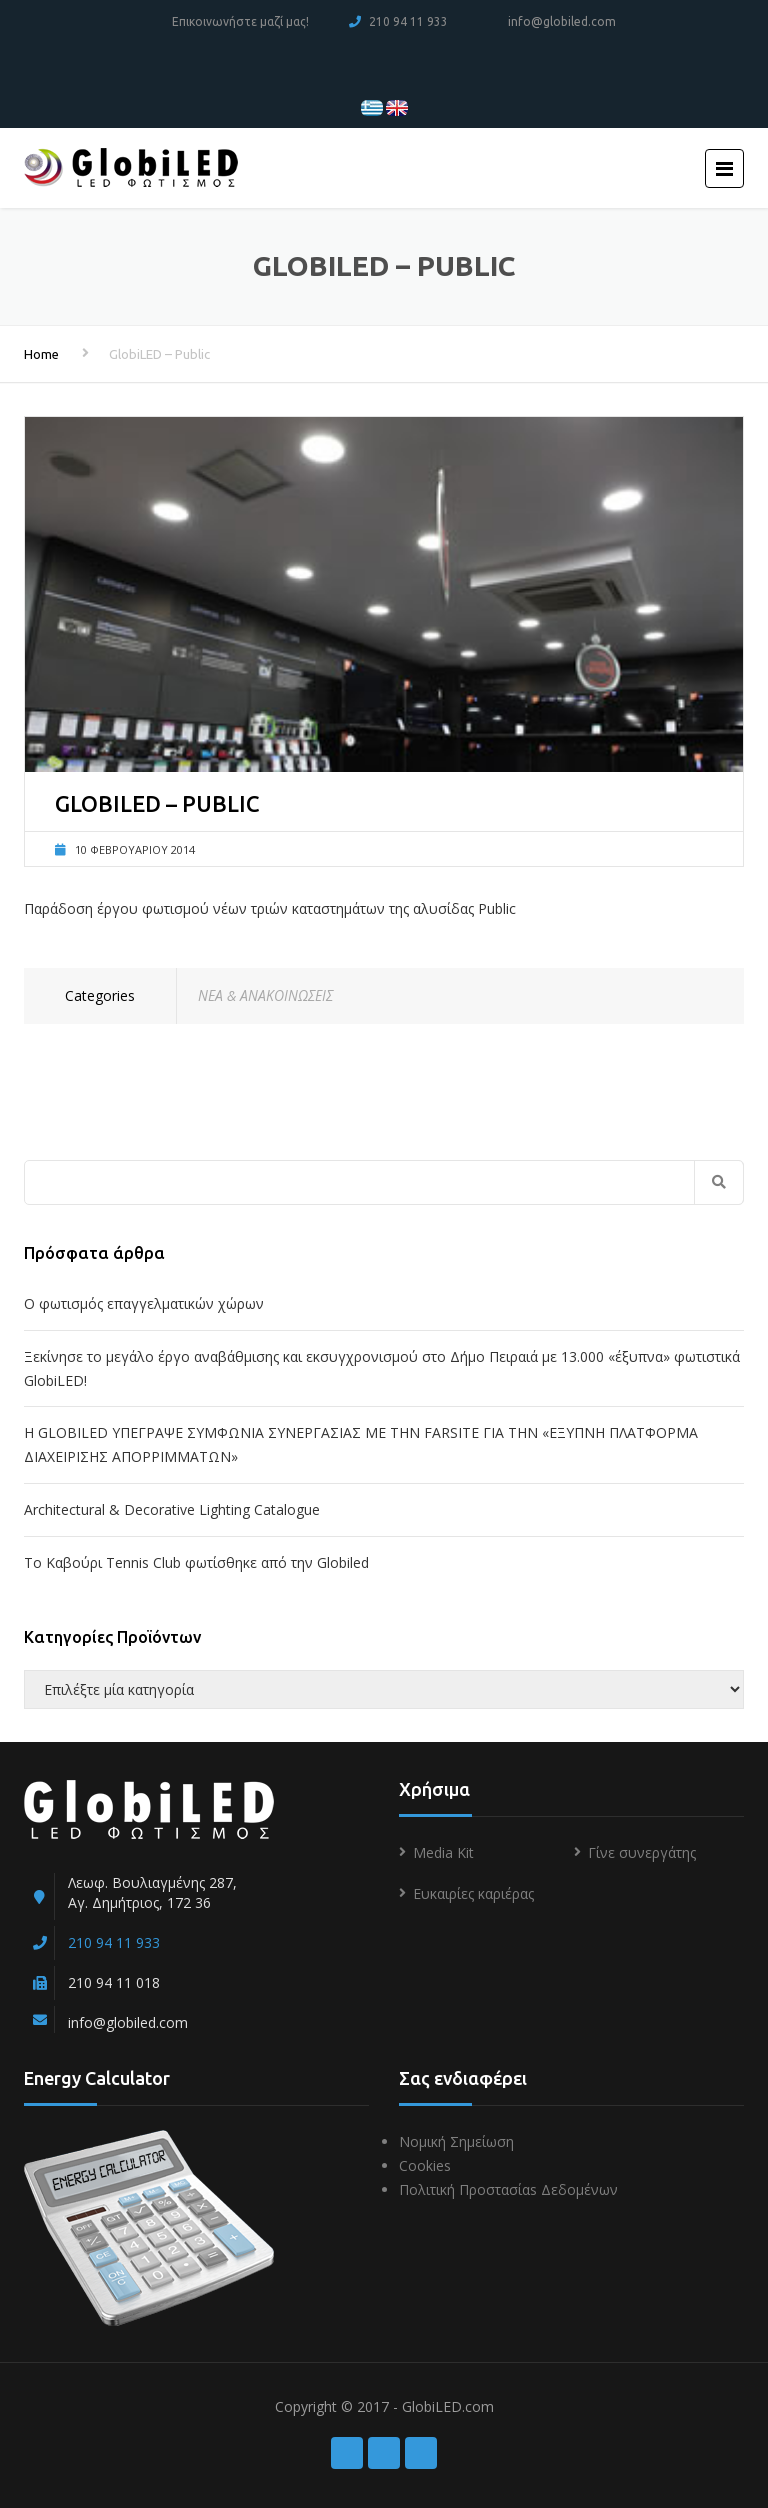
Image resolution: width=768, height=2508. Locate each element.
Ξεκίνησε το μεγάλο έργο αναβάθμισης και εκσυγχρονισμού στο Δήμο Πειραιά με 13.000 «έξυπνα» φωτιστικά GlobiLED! (382, 1368)
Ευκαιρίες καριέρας (473, 1893)
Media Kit (443, 1852)
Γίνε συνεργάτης (642, 1852)
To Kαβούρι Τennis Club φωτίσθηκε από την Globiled (196, 1562)
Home (41, 354)
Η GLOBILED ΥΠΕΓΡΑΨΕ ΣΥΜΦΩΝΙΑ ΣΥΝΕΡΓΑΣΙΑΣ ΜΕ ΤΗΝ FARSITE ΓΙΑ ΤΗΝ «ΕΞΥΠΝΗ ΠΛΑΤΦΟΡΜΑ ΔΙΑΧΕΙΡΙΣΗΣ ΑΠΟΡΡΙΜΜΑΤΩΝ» (361, 1444)
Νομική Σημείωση (456, 2141)
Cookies (425, 2165)
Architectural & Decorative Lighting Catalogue (172, 1509)
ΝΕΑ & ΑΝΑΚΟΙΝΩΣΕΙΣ (265, 995)
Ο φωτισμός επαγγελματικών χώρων (144, 1303)
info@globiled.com (562, 21)
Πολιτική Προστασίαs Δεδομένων (508, 2189)
